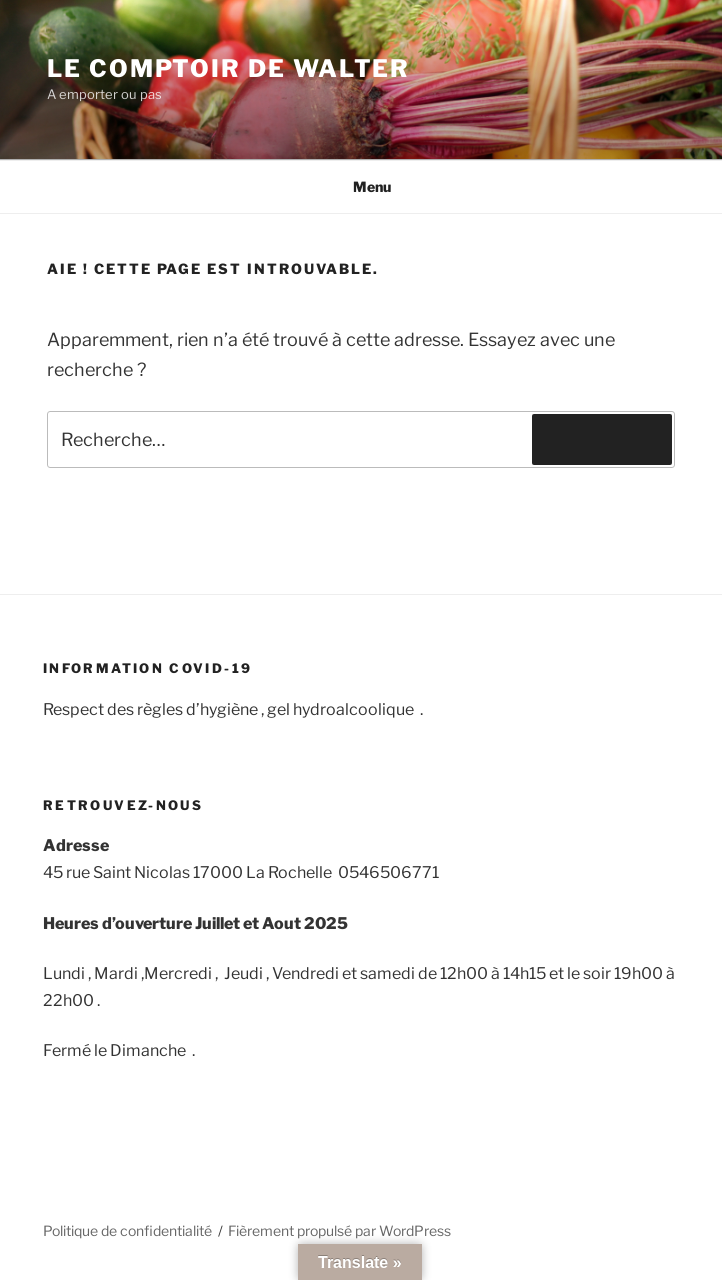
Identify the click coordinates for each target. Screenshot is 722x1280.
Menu (361, 186)
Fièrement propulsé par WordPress (339, 1230)
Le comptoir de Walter (228, 68)
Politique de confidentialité (127, 1230)
